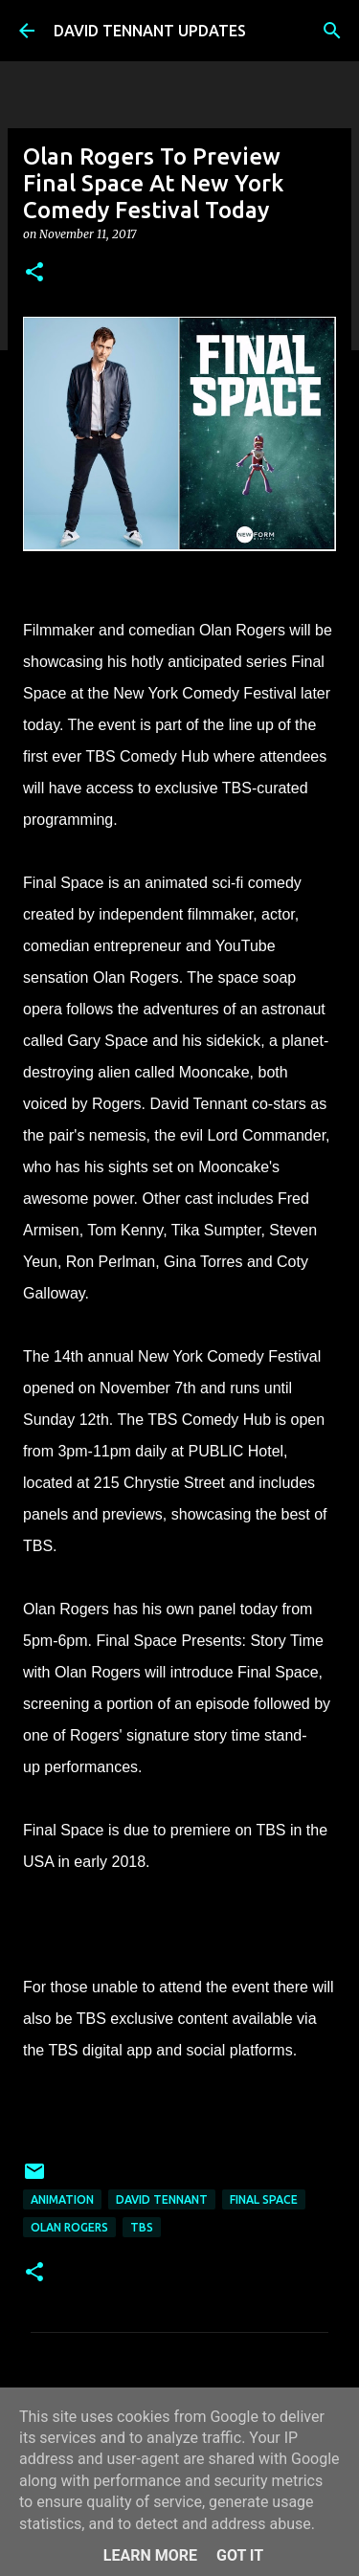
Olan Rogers (69, 2227)
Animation (62, 2199)
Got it (239, 2555)
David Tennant (162, 2199)
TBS (141, 2227)
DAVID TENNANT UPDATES (150, 30)
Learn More (150, 2555)
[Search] (332, 31)
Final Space (264, 2199)
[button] (34, 273)
